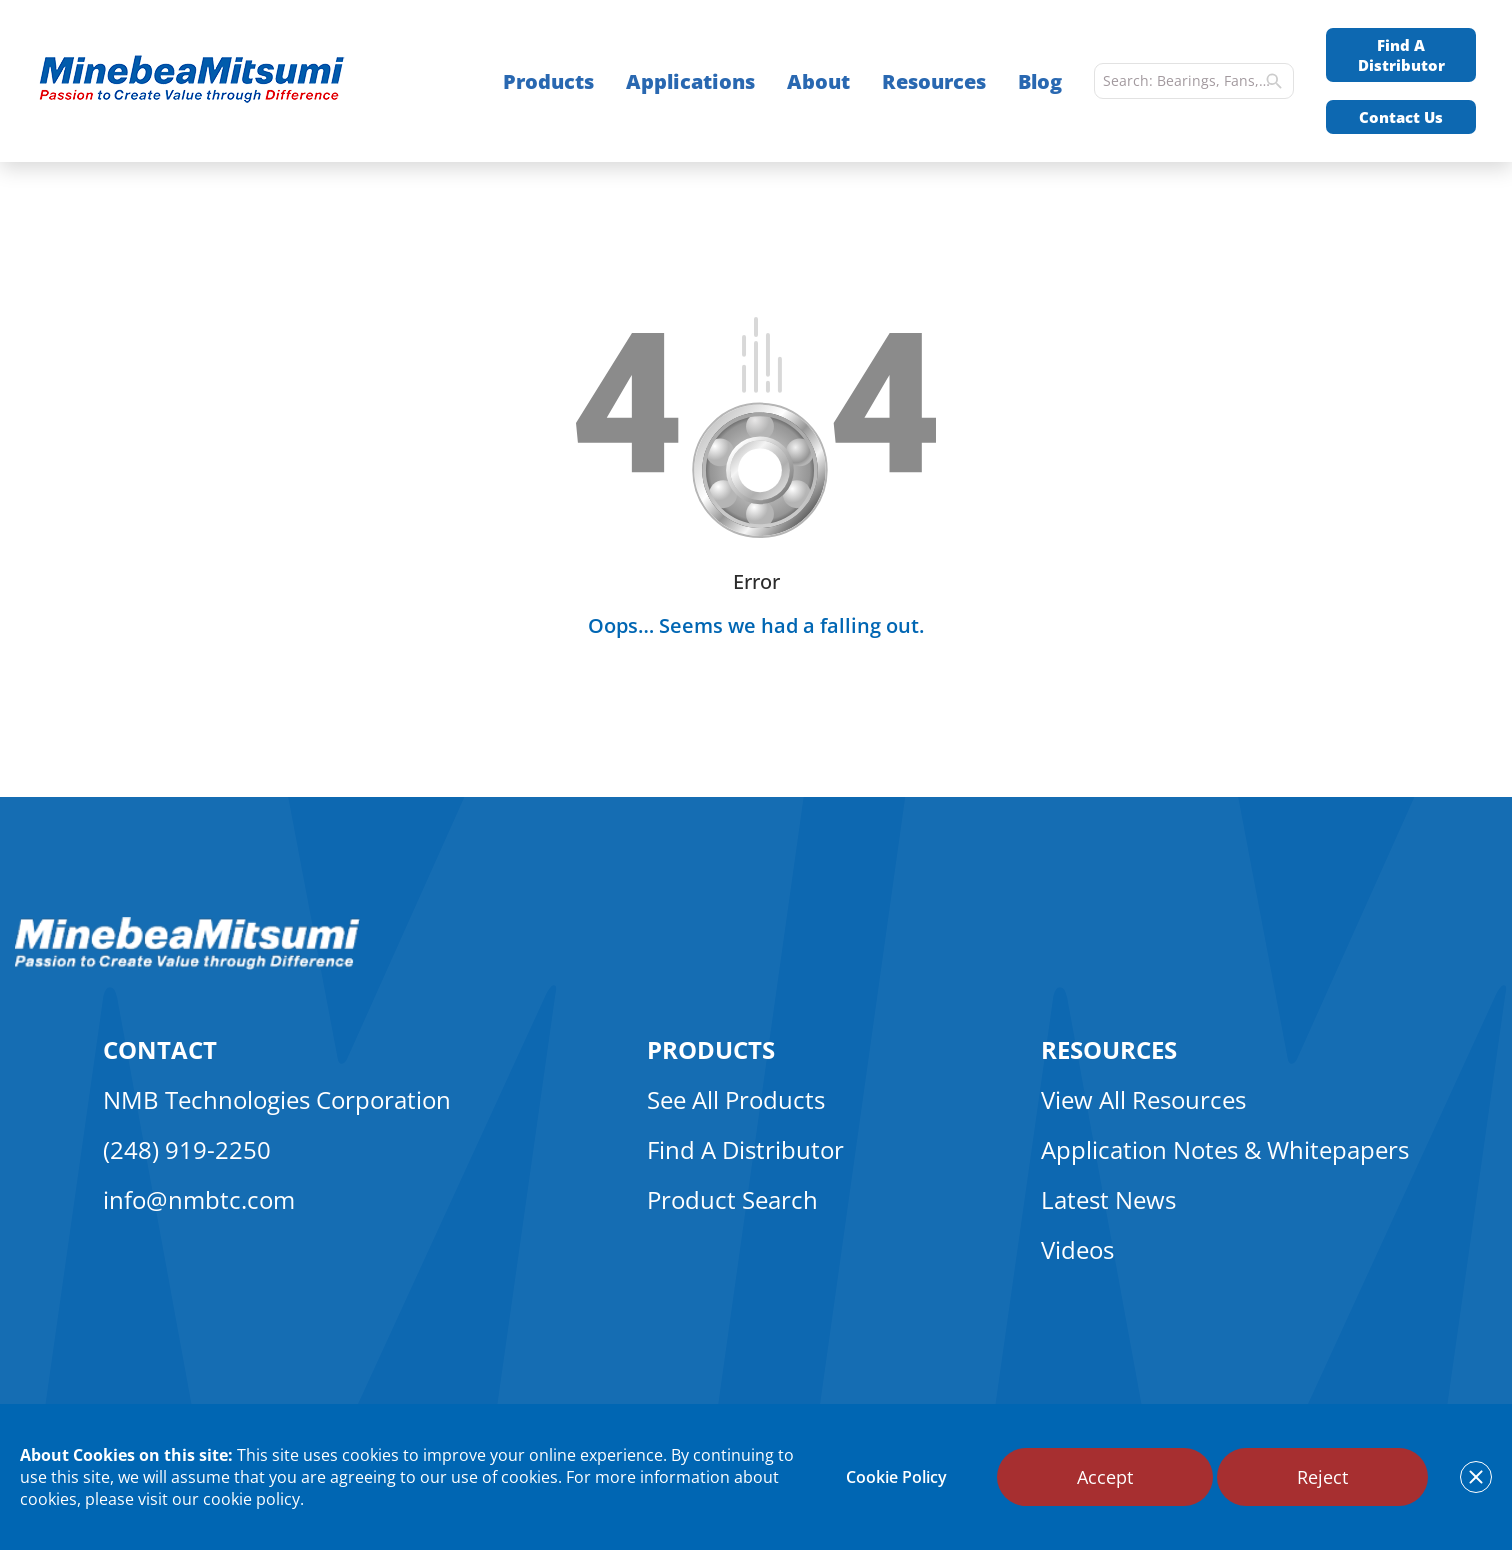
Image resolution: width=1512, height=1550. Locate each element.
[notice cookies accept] (1476, 1477)
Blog (1040, 81)
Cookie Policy (896, 1477)
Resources (934, 81)
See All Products (736, 1099)
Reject (1322, 1477)
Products (548, 81)
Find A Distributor (1401, 55)
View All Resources (1143, 1099)
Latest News (1108, 1199)
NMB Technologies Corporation (277, 1099)
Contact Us (1401, 117)
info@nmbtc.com (199, 1199)
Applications (690, 81)
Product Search (732, 1199)
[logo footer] (187, 964)
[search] (1274, 81)
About (818, 81)
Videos (1077, 1249)
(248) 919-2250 (187, 1149)
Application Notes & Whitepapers (1225, 1149)
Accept (1105, 1477)
